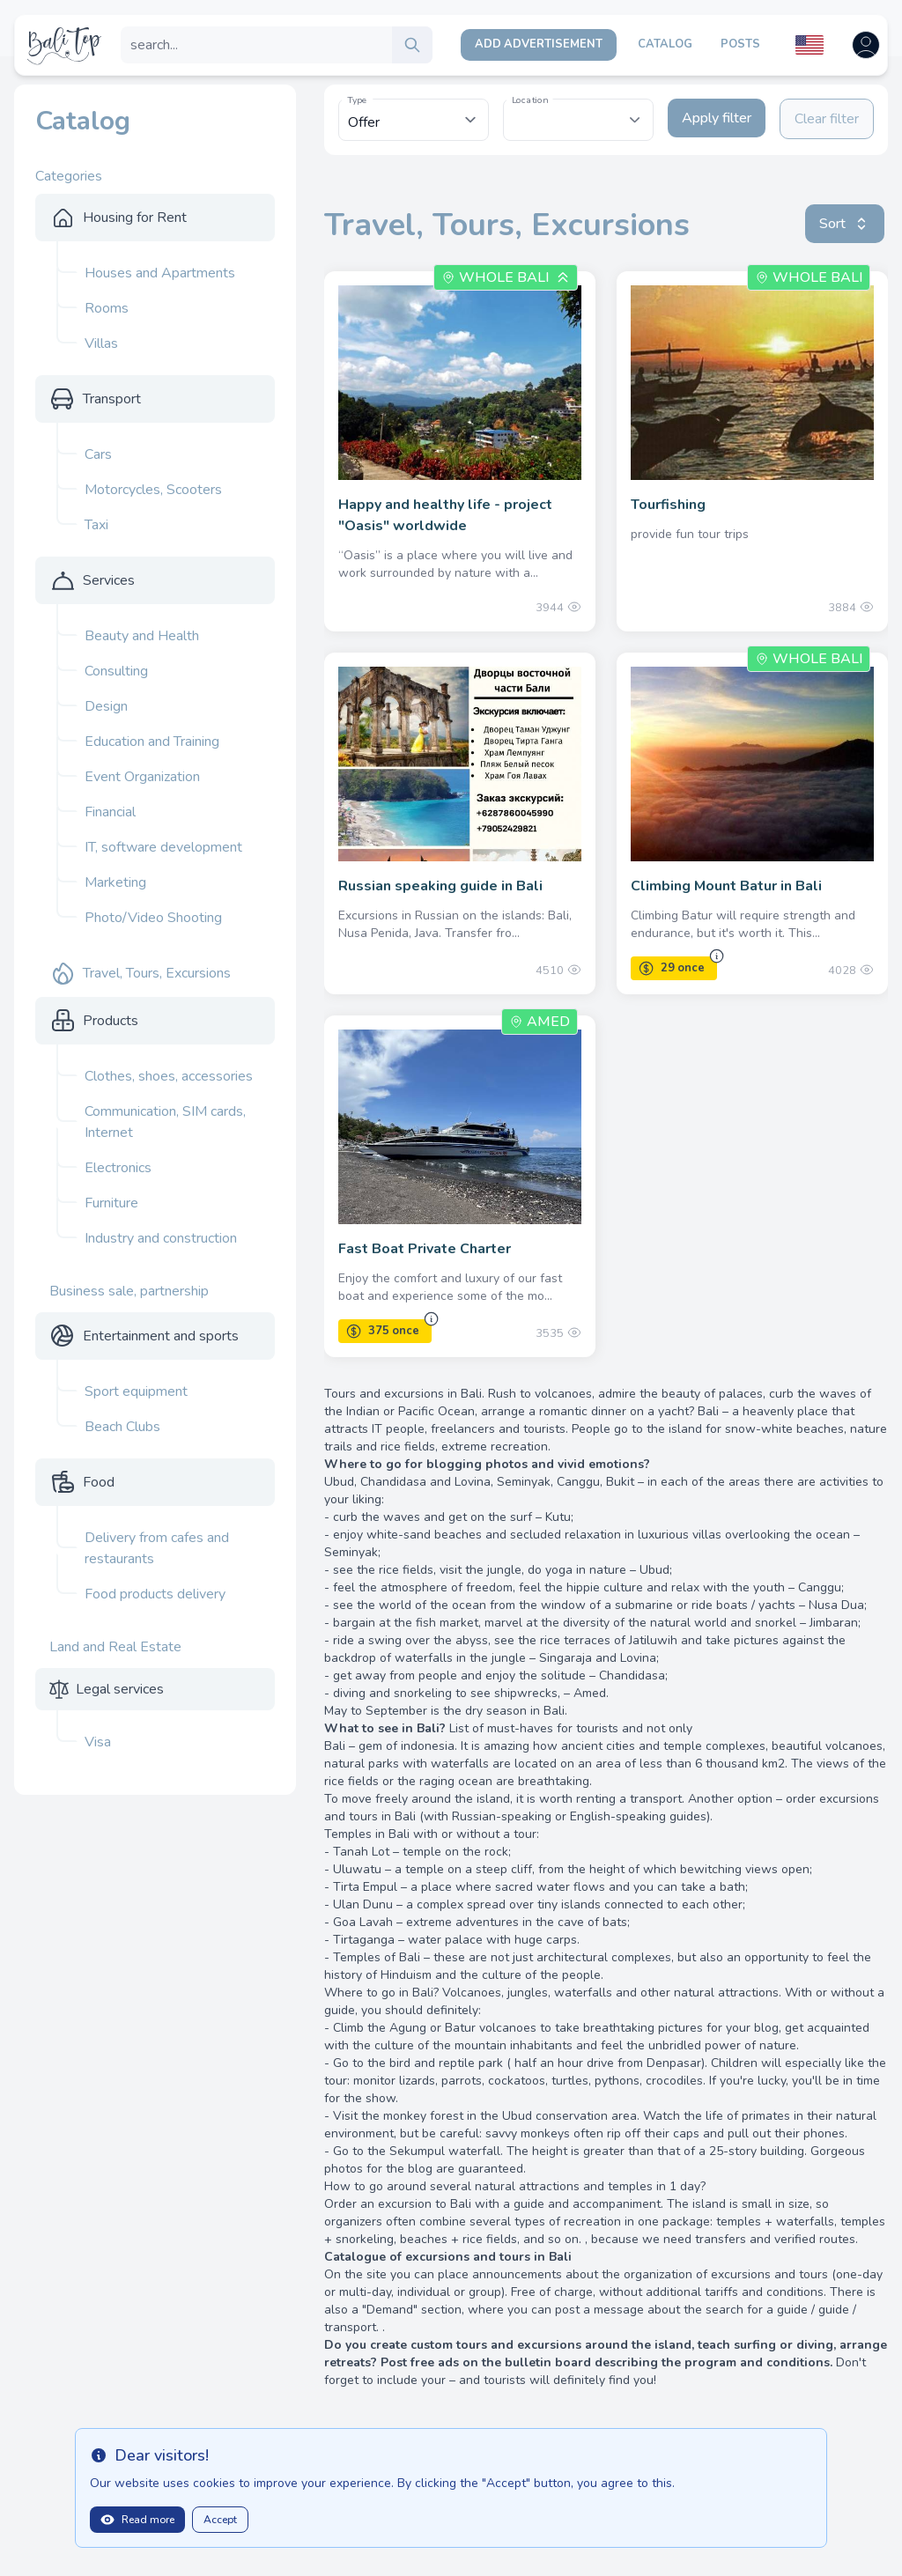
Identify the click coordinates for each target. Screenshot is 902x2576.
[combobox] (578, 120)
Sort (844, 223)
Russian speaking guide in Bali (440, 886)
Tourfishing (668, 504)
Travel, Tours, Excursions (157, 973)
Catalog (665, 44)
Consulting (116, 671)
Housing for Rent (135, 217)
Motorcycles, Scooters (153, 489)
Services (109, 580)
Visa (98, 1742)
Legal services (120, 1689)
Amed (539, 1021)
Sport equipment (136, 1391)
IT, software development (163, 847)
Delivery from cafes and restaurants (157, 1548)
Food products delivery (155, 1594)
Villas (101, 343)
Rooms (107, 308)
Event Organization (142, 776)
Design (106, 706)
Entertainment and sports (161, 1336)
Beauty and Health (142, 636)
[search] (412, 44)
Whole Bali (504, 277)
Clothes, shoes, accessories (169, 1076)
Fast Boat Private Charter (424, 1248)
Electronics (118, 1167)
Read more (137, 2520)
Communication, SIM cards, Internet (165, 1122)
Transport (112, 399)
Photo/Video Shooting (153, 917)
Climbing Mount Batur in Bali (726, 886)
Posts (740, 44)
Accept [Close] (220, 2520)
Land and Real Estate (115, 1647)
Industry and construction (161, 1238)
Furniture (111, 1203)
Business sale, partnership (129, 1291)
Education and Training (152, 741)
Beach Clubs (122, 1426)
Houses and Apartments (160, 273)
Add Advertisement (539, 44)
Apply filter (716, 118)
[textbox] (578, 111)
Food (99, 1482)
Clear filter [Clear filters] (827, 119)
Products (110, 1020)
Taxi (96, 525)
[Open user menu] (866, 45)
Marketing (115, 882)
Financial (110, 812)
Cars (98, 454)
